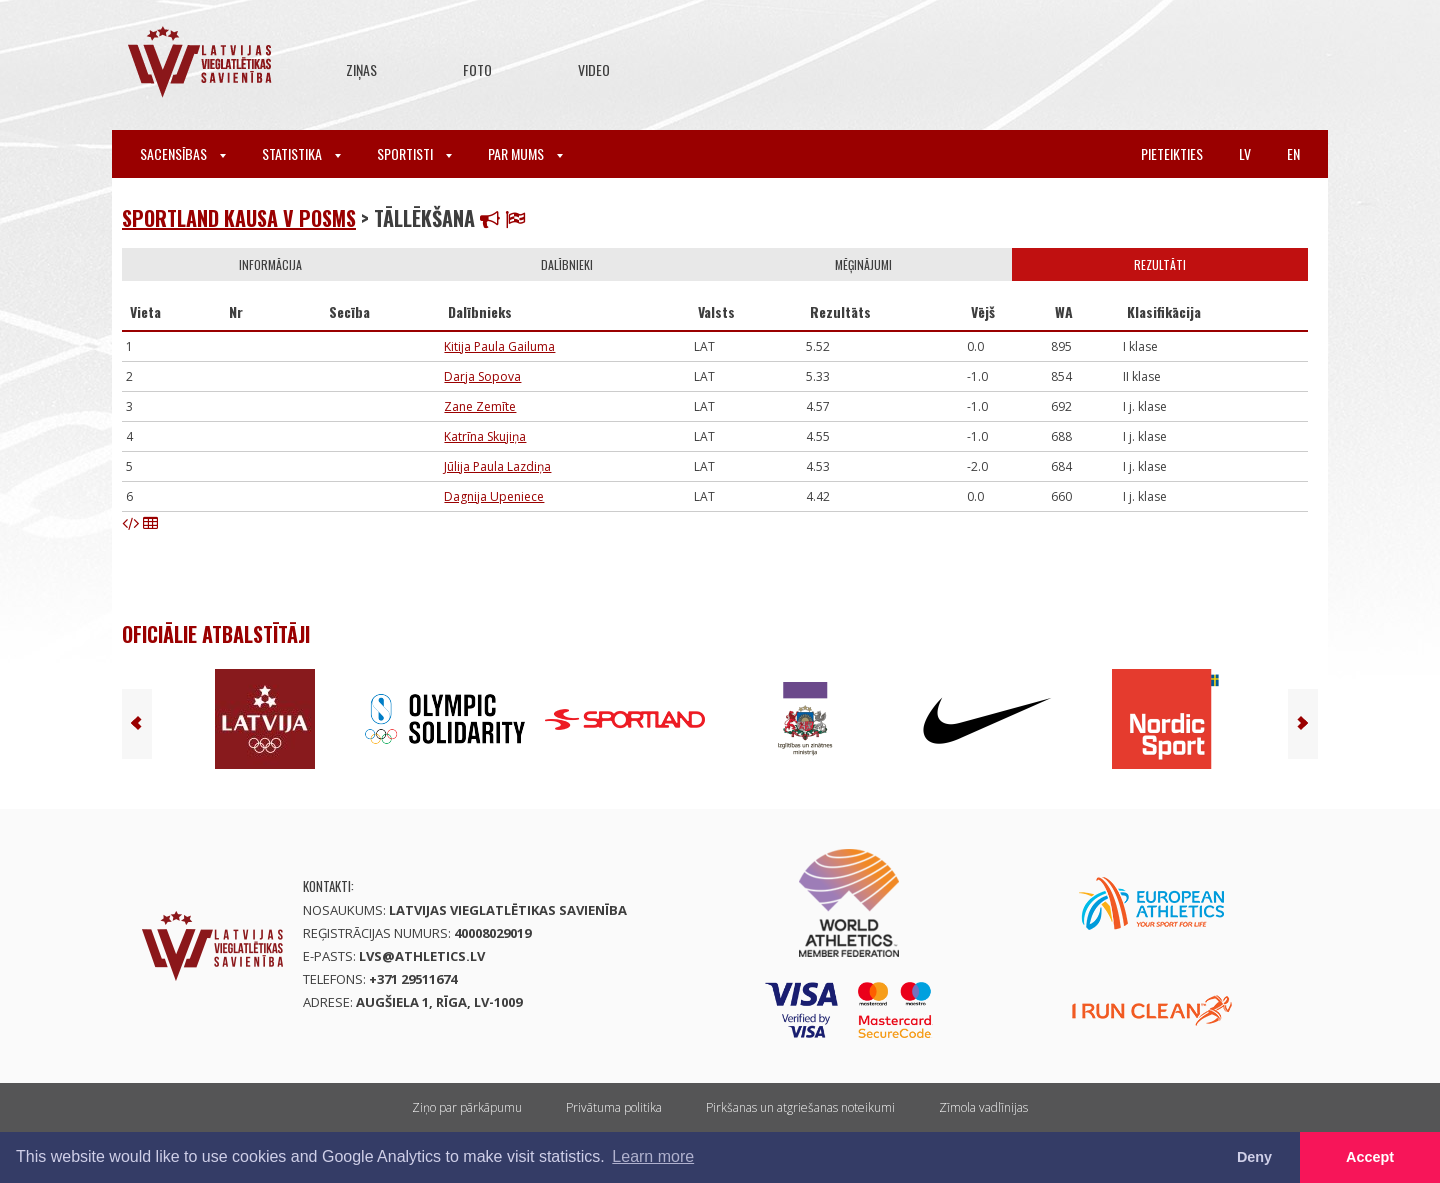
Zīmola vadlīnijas (983, 1107)
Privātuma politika (614, 1107)
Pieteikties (1172, 153)
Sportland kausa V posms (239, 218)
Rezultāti (1160, 264)
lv (1245, 153)
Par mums (525, 153)
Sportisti (414, 153)
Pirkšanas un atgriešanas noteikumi (800, 1107)
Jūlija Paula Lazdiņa (497, 466)
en (1293, 153)
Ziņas (361, 69)
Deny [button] (1254, 1157)
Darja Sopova (482, 376)
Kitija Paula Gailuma (499, 346)
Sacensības (183, 153)
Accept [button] (1370, 1157)
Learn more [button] (653, 1156)
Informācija (270, 264)
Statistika (301, 153)
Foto (477, 69)
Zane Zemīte (480, 406)
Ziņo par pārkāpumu (467, 1107)
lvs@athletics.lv (422, 956)
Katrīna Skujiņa (485, 436)
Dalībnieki (567, 264)
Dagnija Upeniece (494, 496)
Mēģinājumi (863, 264)
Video (594, 69)
